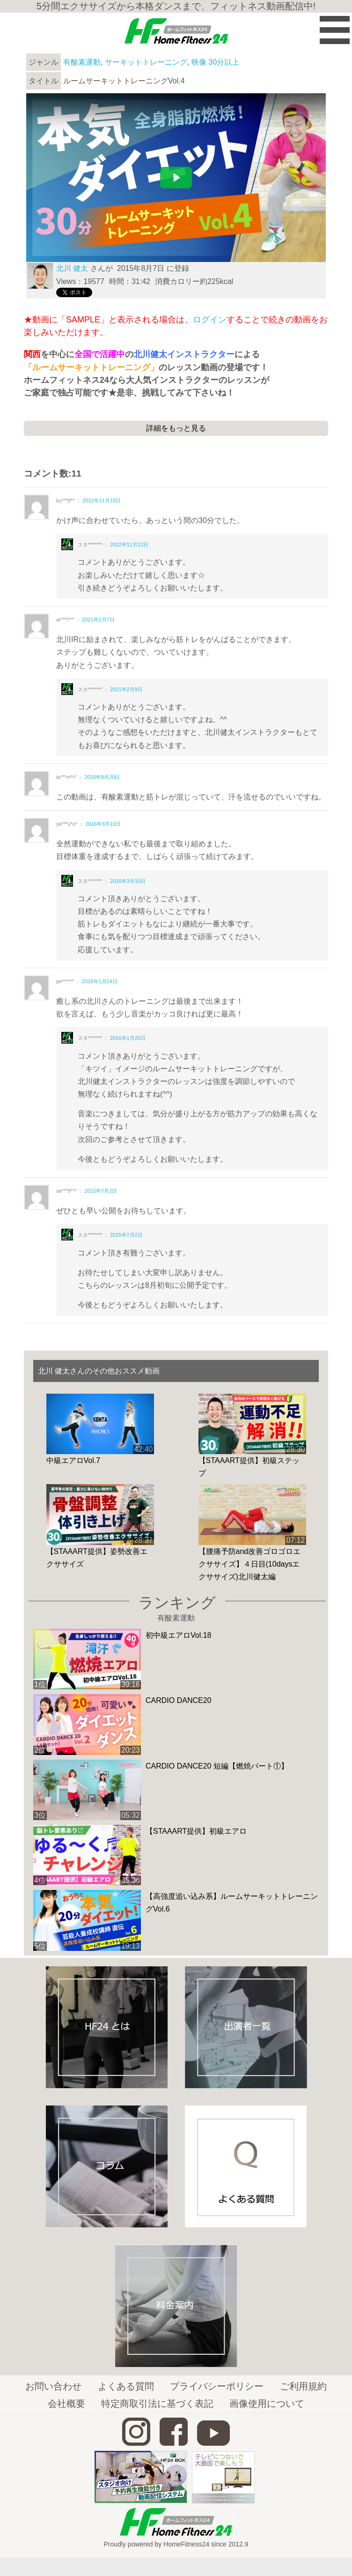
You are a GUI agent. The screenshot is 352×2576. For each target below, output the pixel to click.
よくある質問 (126, 2386)
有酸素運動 (82, 62)
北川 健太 (72, 268)
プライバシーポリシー (217, 2386)
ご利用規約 (303, 2386)
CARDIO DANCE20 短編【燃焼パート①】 (217, 1766)
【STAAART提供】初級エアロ (196, 1831)
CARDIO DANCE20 (178, 1700)
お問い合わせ (53, 2386)
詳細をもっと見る (176, 428)
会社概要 (66, 2403)
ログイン (210, 319)
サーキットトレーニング (146, 62)
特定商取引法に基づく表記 (157, 2403)
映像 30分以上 (215, 62)
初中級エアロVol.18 (178, 1635)
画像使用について (266, 2403)
